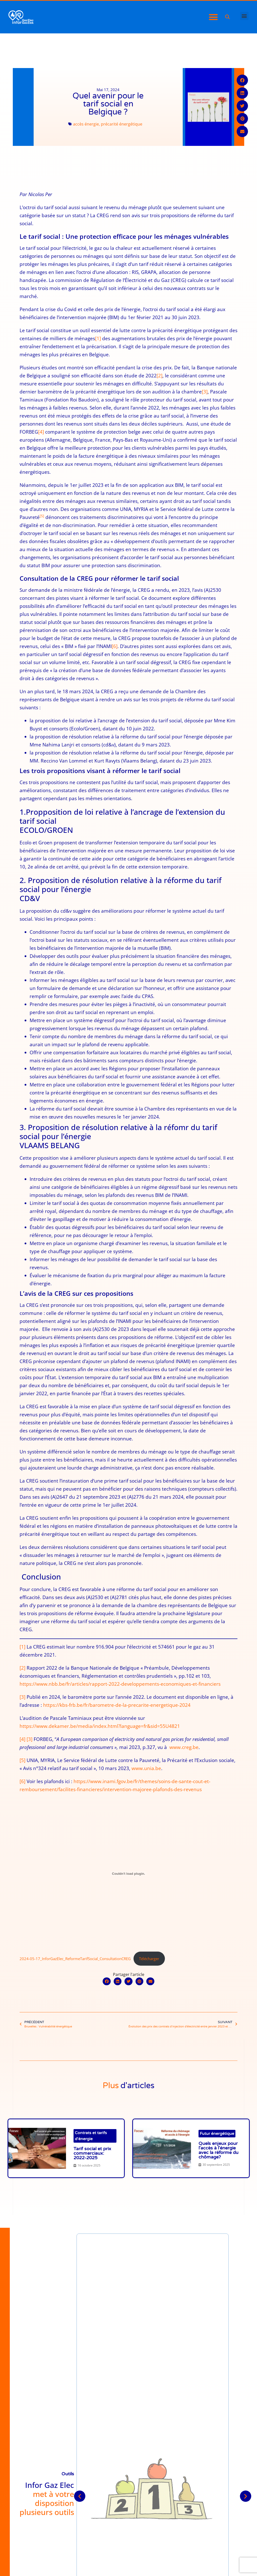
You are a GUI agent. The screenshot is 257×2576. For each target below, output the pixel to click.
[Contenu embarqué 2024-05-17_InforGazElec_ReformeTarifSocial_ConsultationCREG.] (129, 1873)
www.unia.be (146, 1768)
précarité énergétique (121, 124)
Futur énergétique (217, 2133)
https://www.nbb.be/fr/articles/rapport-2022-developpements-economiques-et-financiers (120, 1684)
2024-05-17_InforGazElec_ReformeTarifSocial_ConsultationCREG (75, 1958)
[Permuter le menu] (213, 17)
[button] (227, 17)
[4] (41, 432)
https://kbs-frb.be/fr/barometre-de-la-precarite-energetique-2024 (116, 1705)
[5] (22, 1760)
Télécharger (149, 1958)
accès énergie (86, 124)
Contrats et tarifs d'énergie (91, 2135)
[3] (205, 391)
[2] (159, 375)
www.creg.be (184, 1747)
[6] (114, 646)
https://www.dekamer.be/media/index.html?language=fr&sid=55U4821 (100, 1726)
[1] (98, 338)
